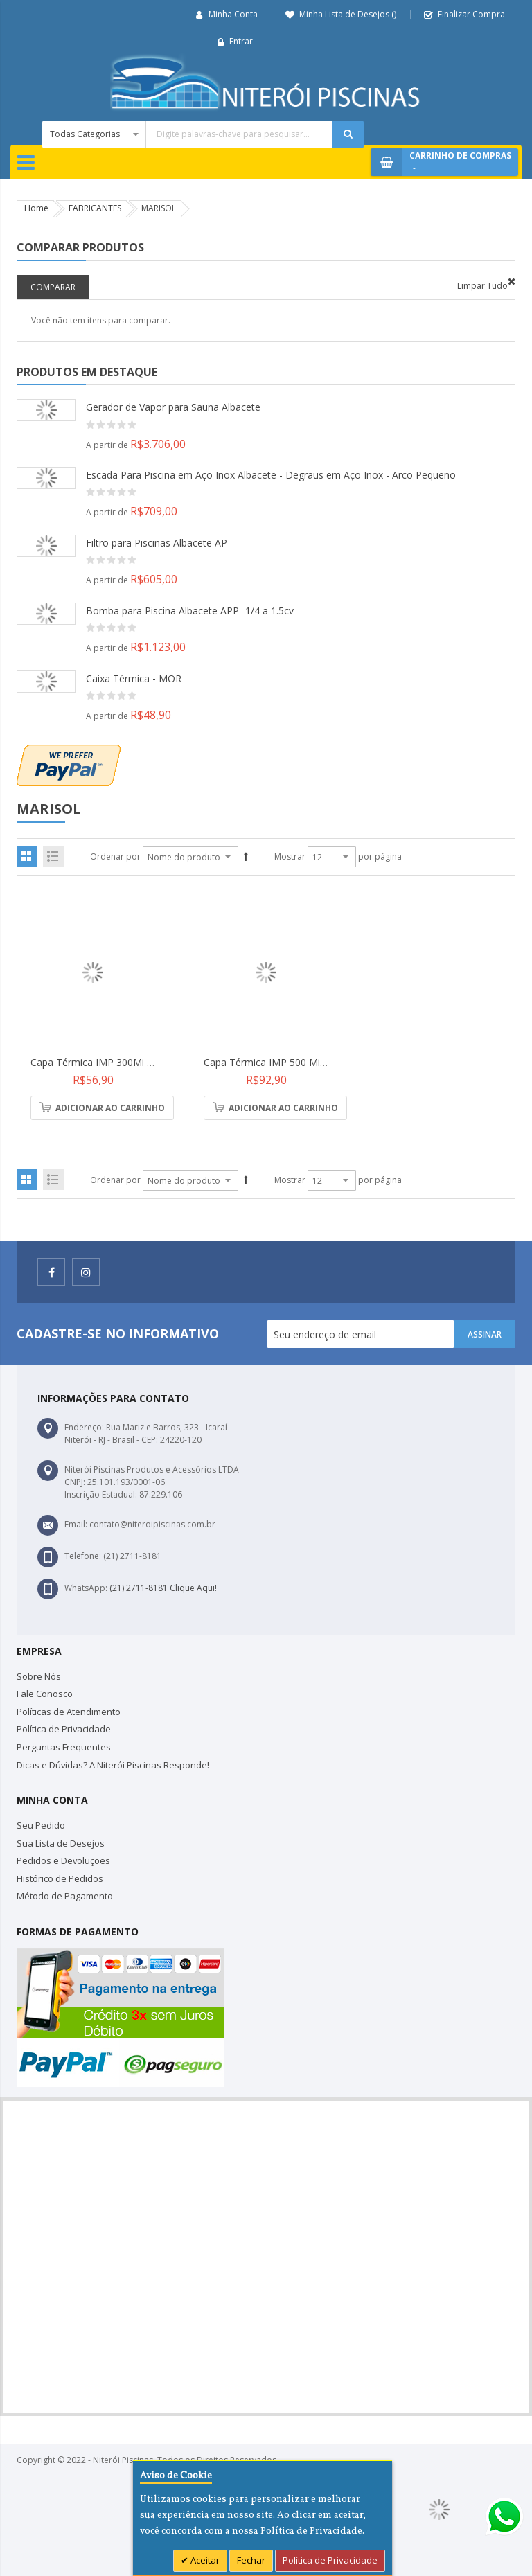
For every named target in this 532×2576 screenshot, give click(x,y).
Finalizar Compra (471, 14)
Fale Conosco (45, 1693)
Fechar (251, 2560)
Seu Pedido (41, 1825)
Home (36, 208)
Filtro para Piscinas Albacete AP (156, 542)
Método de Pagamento (65, 1896)
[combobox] (203, 134)
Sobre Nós (39, 1676)
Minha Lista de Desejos (347, 14)
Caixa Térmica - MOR (133, 678)
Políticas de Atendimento (69, 1711)
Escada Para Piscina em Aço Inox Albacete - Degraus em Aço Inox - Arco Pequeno (271, 474)
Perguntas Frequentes (64, 1747)
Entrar (241, 41)
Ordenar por (115, 856)
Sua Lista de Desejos (61, 1843)
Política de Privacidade (64, 1729)
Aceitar (204, 2560)
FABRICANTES (95, 208)
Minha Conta (233, 14)
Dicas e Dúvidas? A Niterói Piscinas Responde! (113, 1765)
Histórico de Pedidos (60, 1878)
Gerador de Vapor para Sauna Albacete (173, 407)
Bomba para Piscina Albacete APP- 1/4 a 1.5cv (190, 610)
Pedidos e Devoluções (63, 1860)
